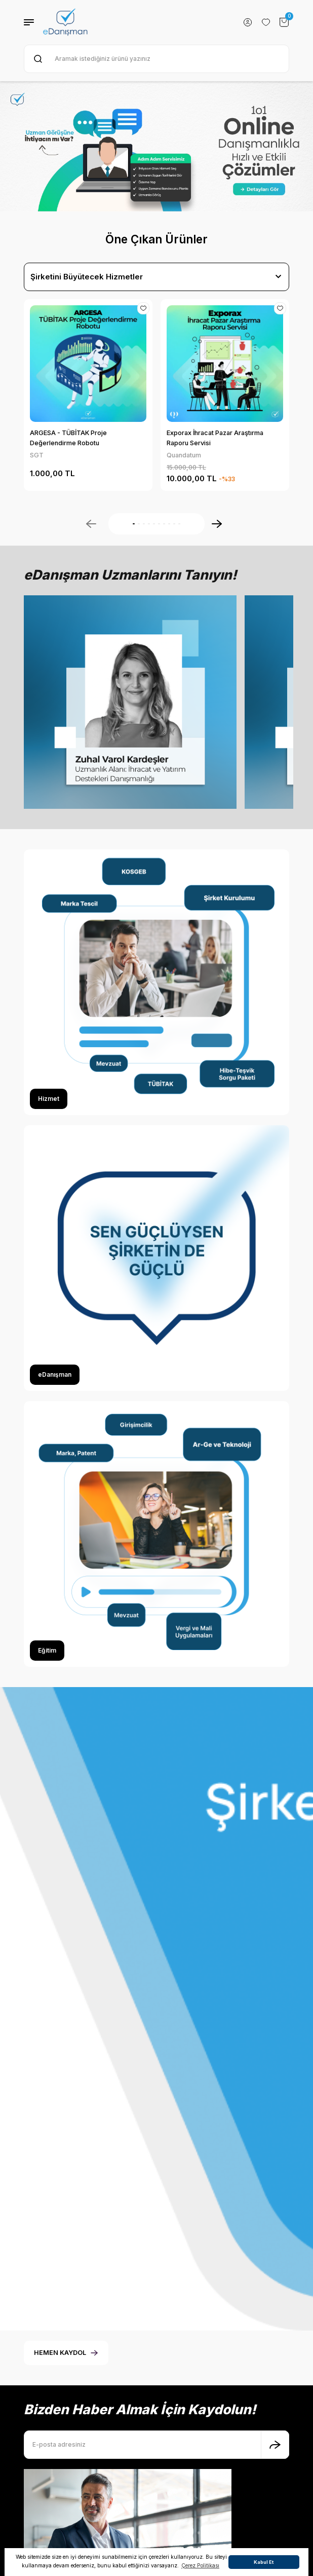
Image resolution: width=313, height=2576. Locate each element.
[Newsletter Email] (156, 2490)
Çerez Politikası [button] (200, 2565)
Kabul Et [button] (263, 2562)
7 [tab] (164, 523)
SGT (37, 455)
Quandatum (184, 455)
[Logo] (65, 22)
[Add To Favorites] (143, 308)
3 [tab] (144, 523)
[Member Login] (248, 22)
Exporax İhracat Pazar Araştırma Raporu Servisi (215, 438)
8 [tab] (169, 523)
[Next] (216, 523)
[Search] (156, 59)
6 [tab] (159, 523)
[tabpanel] (156, 146)
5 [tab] (154, 523)
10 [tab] (179, 523)
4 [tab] (149, 523)
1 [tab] (134, 523)
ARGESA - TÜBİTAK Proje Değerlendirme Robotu (68, 438)
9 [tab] (174, 523)
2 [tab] (139, 523)
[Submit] (275, 2490)
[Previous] (91, 523)
